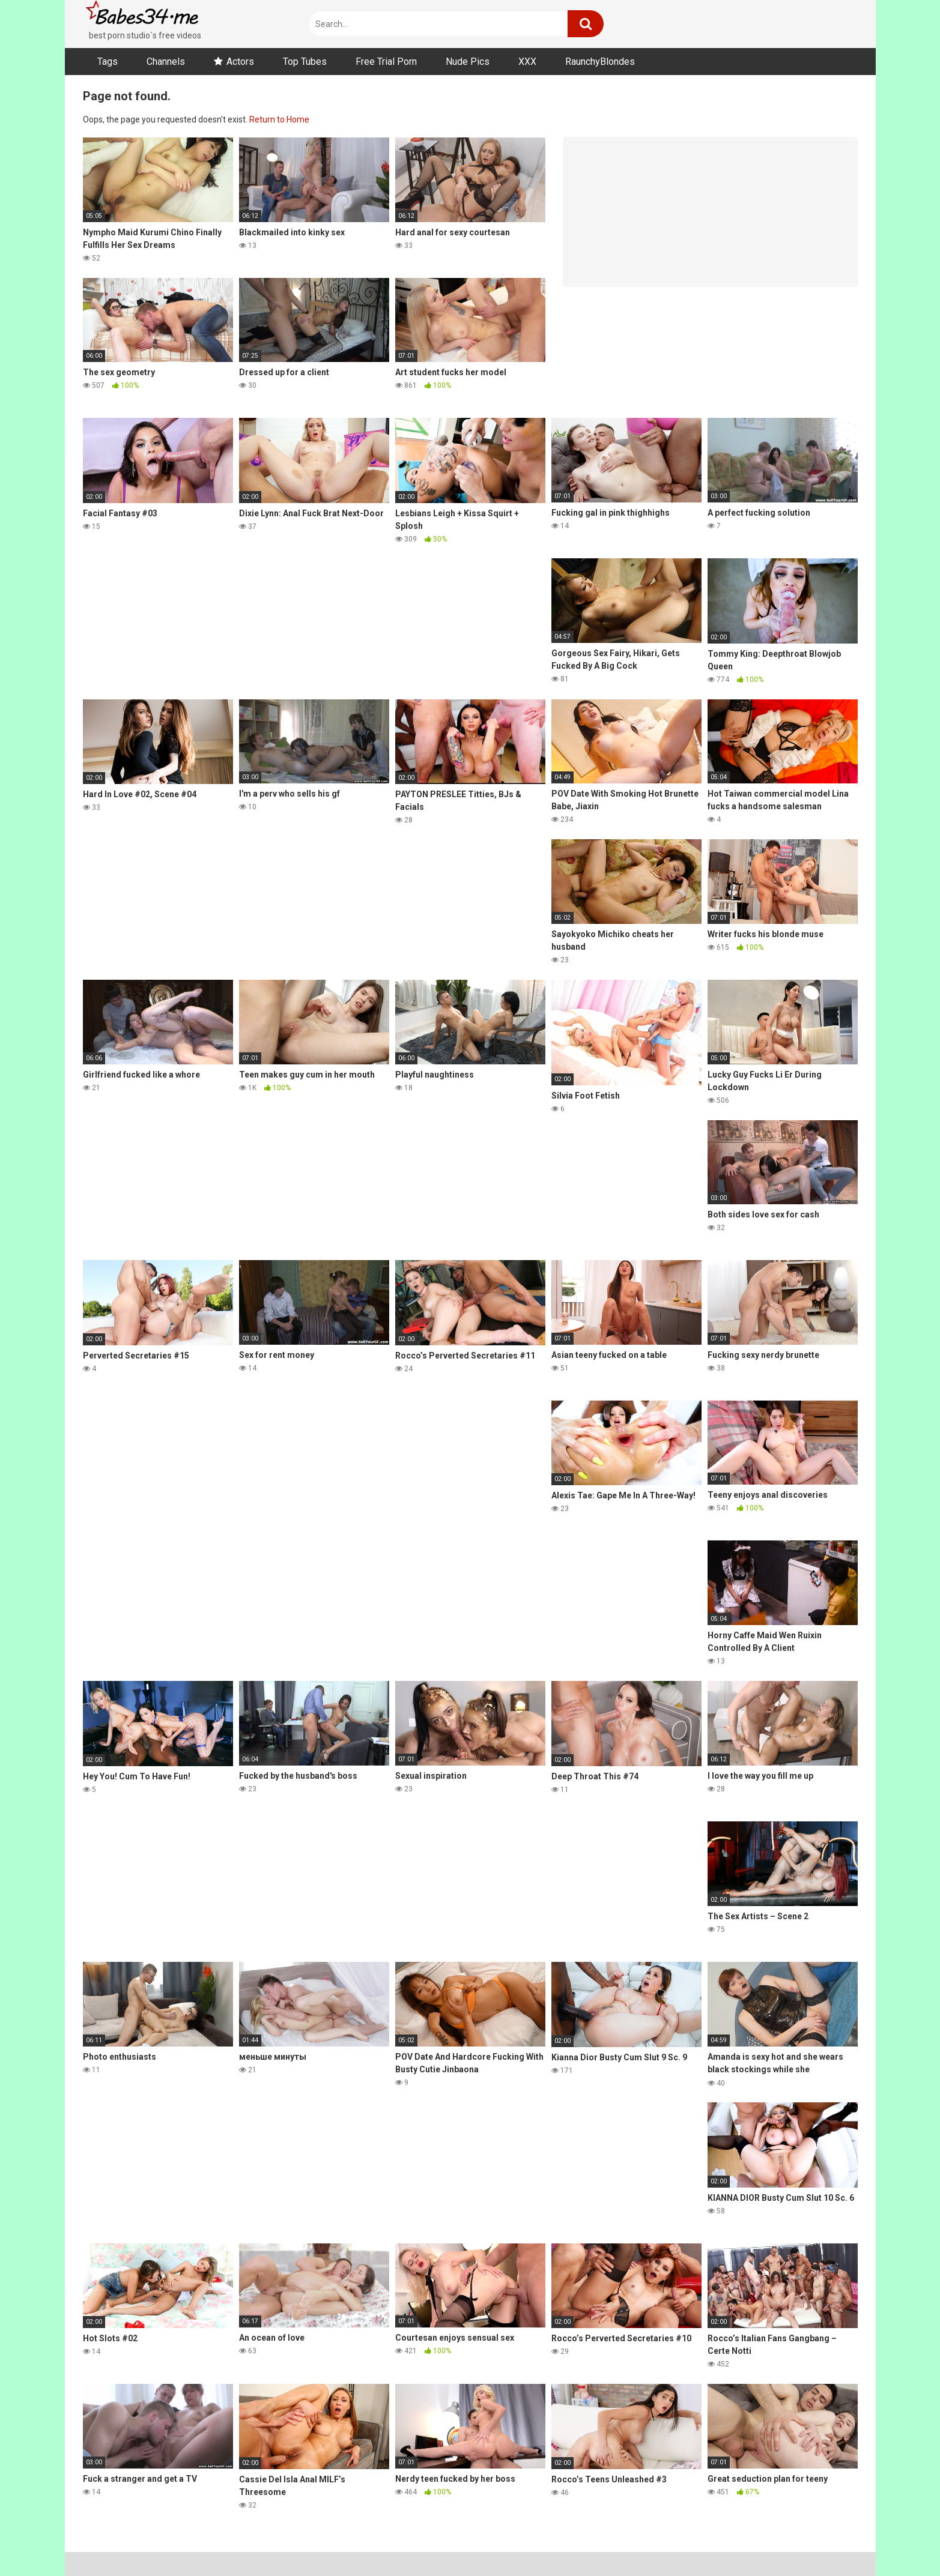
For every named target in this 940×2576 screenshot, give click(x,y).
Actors (240, 61)
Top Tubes (305, 61)
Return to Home (279, 119)
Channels (166, 61)
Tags (107, 61)
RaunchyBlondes (600, 61)
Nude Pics (468, 61)
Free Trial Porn (386, 61)
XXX (527, 61)
